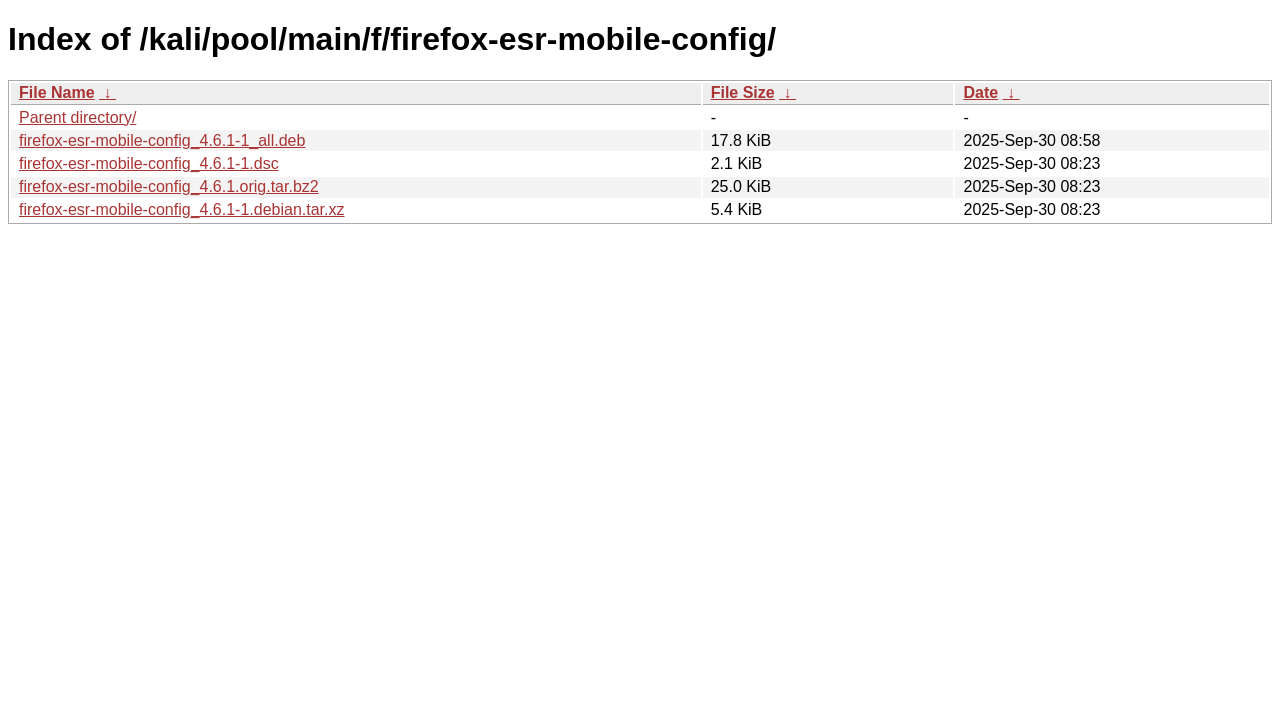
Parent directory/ (77, 117)
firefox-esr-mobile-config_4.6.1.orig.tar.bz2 (169, 186)
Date (980, 92)
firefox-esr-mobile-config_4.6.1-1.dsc (149, 163)
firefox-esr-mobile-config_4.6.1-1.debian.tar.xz (182, 209)
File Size (743, 92)
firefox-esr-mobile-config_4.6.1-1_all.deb (162, 140)
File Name (57, 92)
